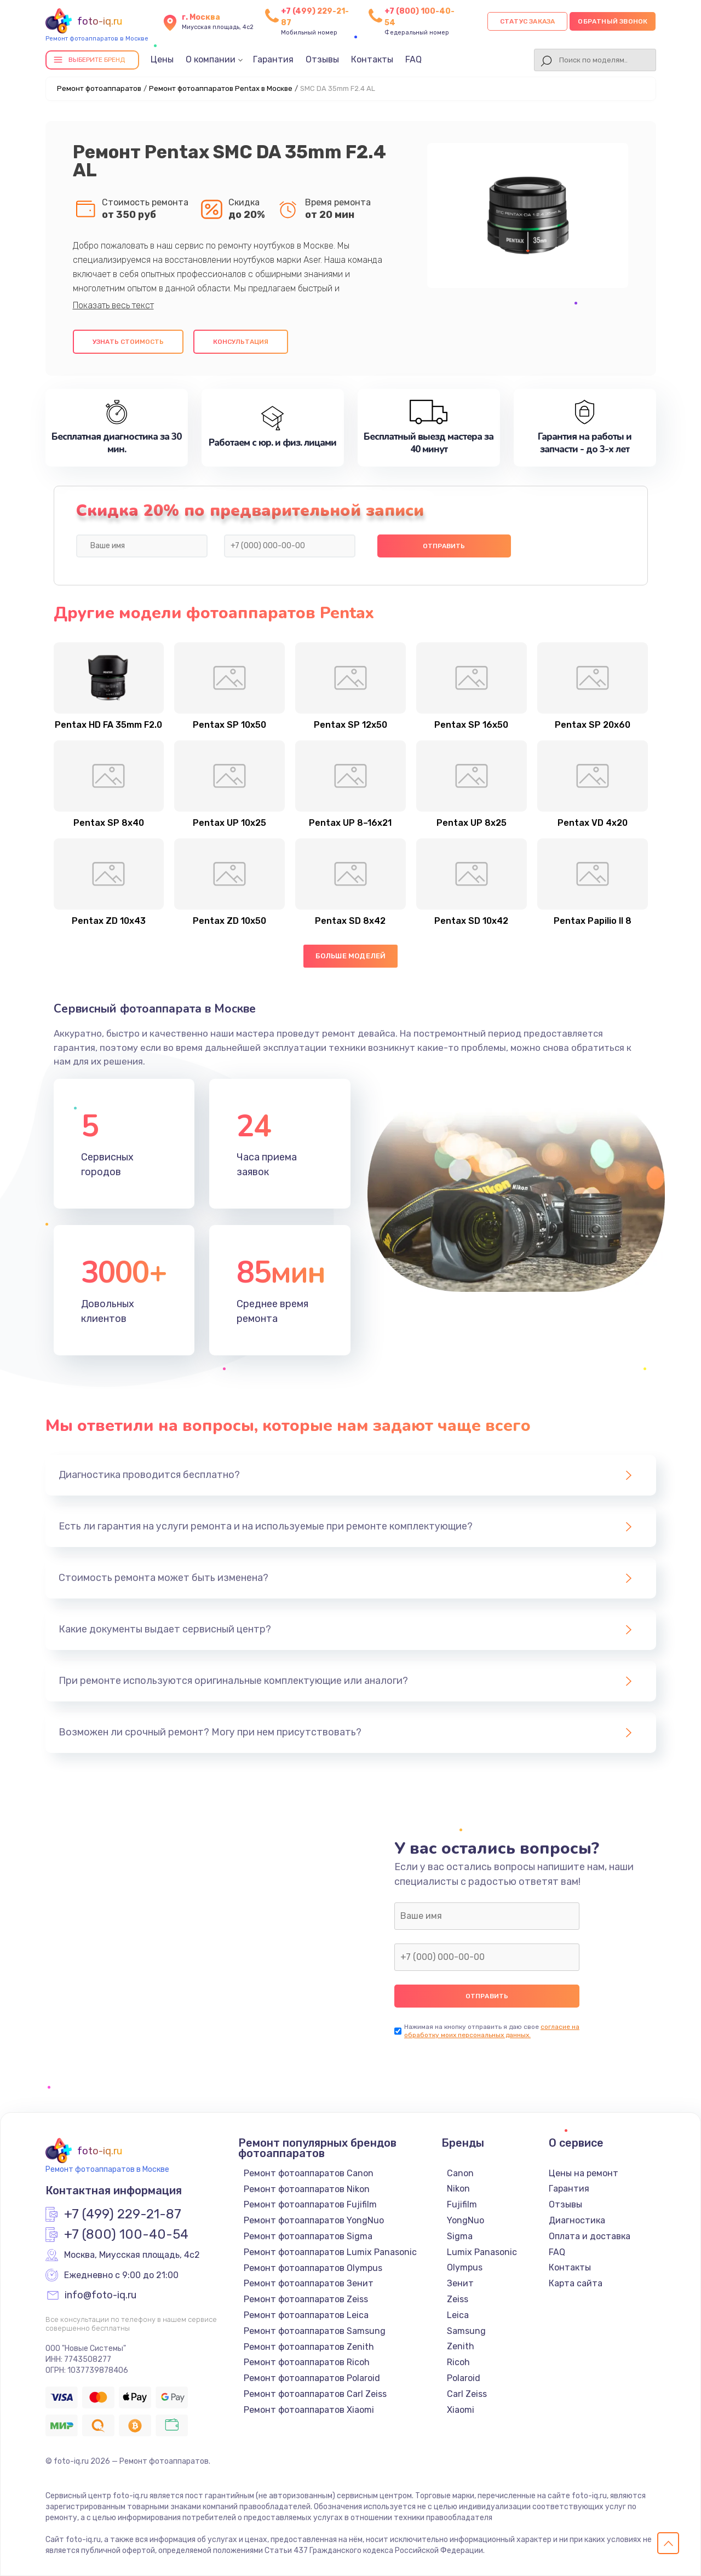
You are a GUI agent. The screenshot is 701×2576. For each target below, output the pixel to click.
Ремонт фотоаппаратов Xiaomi (309, 2410)
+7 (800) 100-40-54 (126, 2234)
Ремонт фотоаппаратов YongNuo (314, 2220)
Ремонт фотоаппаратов (99, 88)
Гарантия (273, 59)
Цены (162, 59)
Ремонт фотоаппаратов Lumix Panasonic (330, 2252)
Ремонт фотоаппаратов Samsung (315, 2331)
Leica (458, 2315)
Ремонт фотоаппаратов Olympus (313, 2268)
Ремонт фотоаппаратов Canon (309, 2173)
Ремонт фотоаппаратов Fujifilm (310, 2204)
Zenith (460, 2346)
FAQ (413, 59)
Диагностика (577, 2220)
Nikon (458, 2188)
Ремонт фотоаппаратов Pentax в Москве (220, 88)
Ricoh (458, 2362)
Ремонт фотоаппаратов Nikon (307, 2189)
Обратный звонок (612, 21)
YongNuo (465, 2220)
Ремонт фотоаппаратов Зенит (309, 2283)
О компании (210, 59)
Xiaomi (460, 2410)
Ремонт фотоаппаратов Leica (306, 2315)
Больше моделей (350, 956)
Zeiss (457, 2299)
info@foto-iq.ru (100, 2295)
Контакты (372, 59)
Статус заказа (527, 21)
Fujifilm (462, 2204)
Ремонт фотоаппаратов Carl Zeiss (315, 2394)
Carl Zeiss (467, 2394)
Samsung (466, 2331)
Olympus (464, 2267)
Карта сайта (575, 2283)
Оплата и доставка (589, 2236)
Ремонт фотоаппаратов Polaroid (312, 2378)
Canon (460, 2173)
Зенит (460, 2283)
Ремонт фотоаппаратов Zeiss (306, 2299)
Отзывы (322, 59)
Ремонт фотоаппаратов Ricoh (307, 2362)
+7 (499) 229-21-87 (122, 2214)
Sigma (460, 2236)
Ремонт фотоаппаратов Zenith (309, 2347)
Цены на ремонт (583, 2173)
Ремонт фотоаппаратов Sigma (308, 2236)
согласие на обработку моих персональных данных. (491, 2031)
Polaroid (463, 2378)
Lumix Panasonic (482, 2252)
